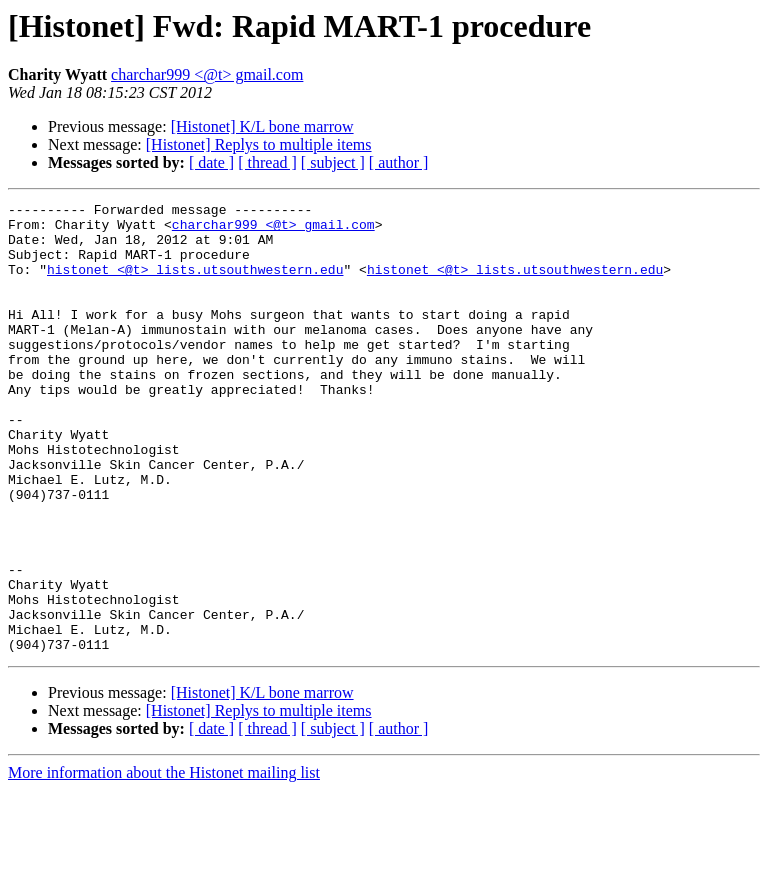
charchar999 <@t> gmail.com (207, 74)
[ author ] (399, 162)
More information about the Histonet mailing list (164, 862)
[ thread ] (267, 162)
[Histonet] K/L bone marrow (262, 126)
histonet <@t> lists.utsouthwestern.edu (195, 284)
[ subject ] (333, 162)
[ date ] (211, 162)
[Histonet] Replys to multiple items (259, 144)
